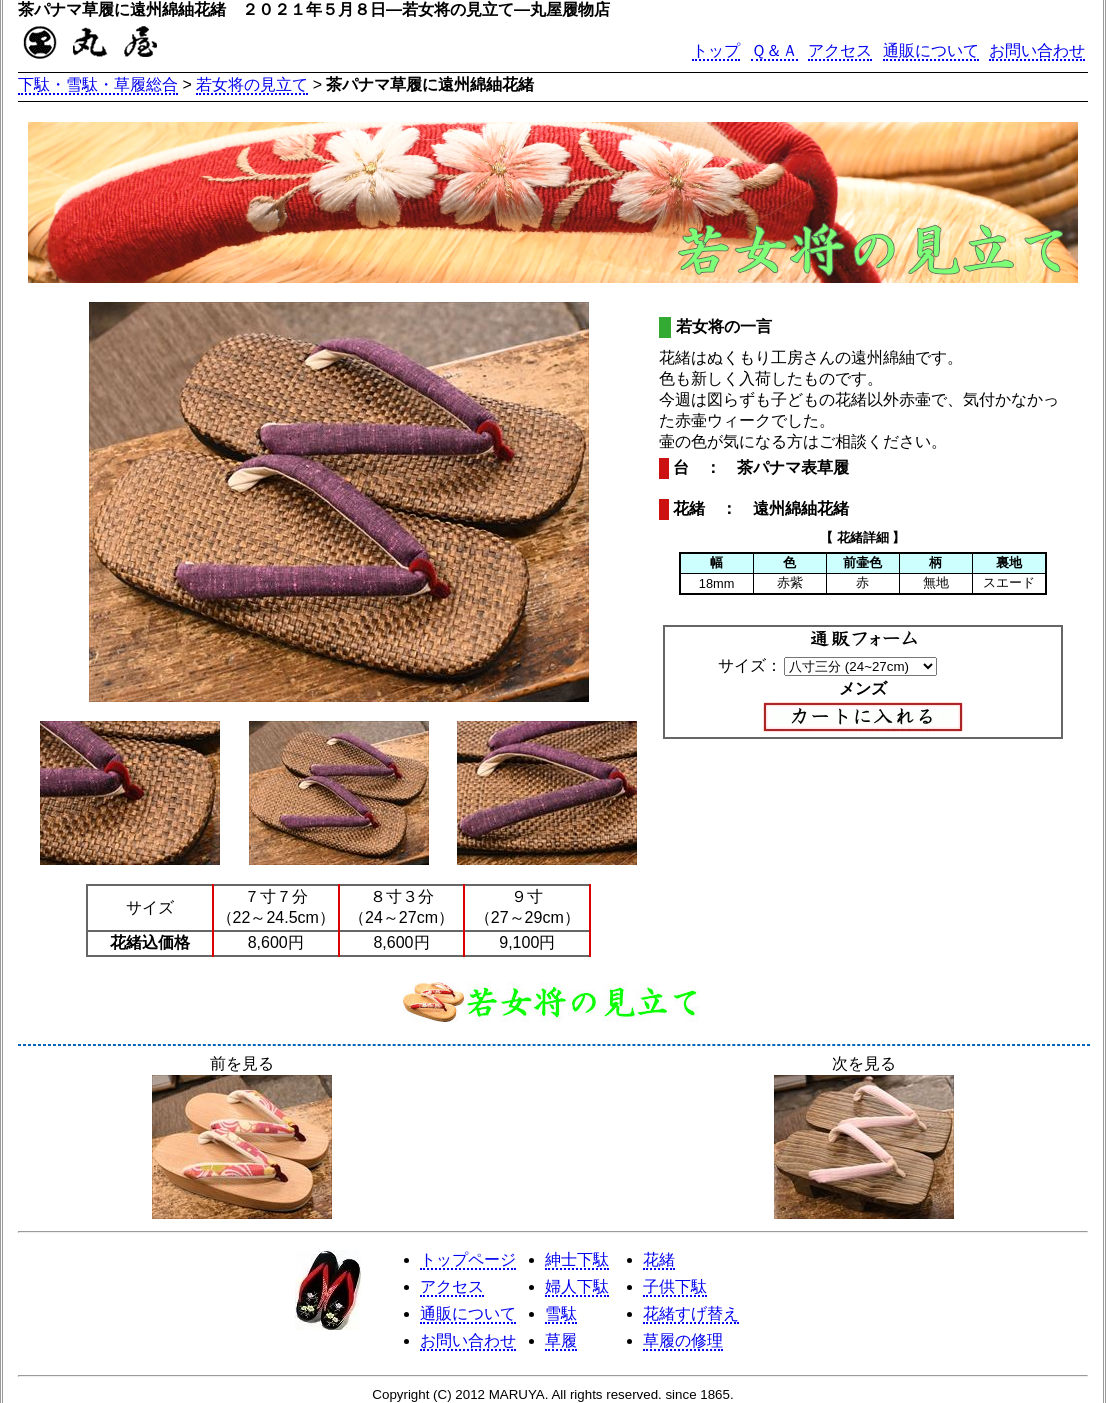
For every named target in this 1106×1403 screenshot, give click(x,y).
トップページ (468, 1259)
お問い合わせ (1037, 50)
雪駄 (561, 1313)
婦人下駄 (577, 1286)
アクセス (840, 50)
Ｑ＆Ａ (774, 50)
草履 (561, 1340)
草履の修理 (683, 1340)
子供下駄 (675, 1286)
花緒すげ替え (691, 1313)
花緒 (659, 1259)
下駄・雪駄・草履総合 (98, 84)
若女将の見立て (252, 84)
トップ (716, 50)
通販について (931, 50)
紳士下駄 (577, 1259)
